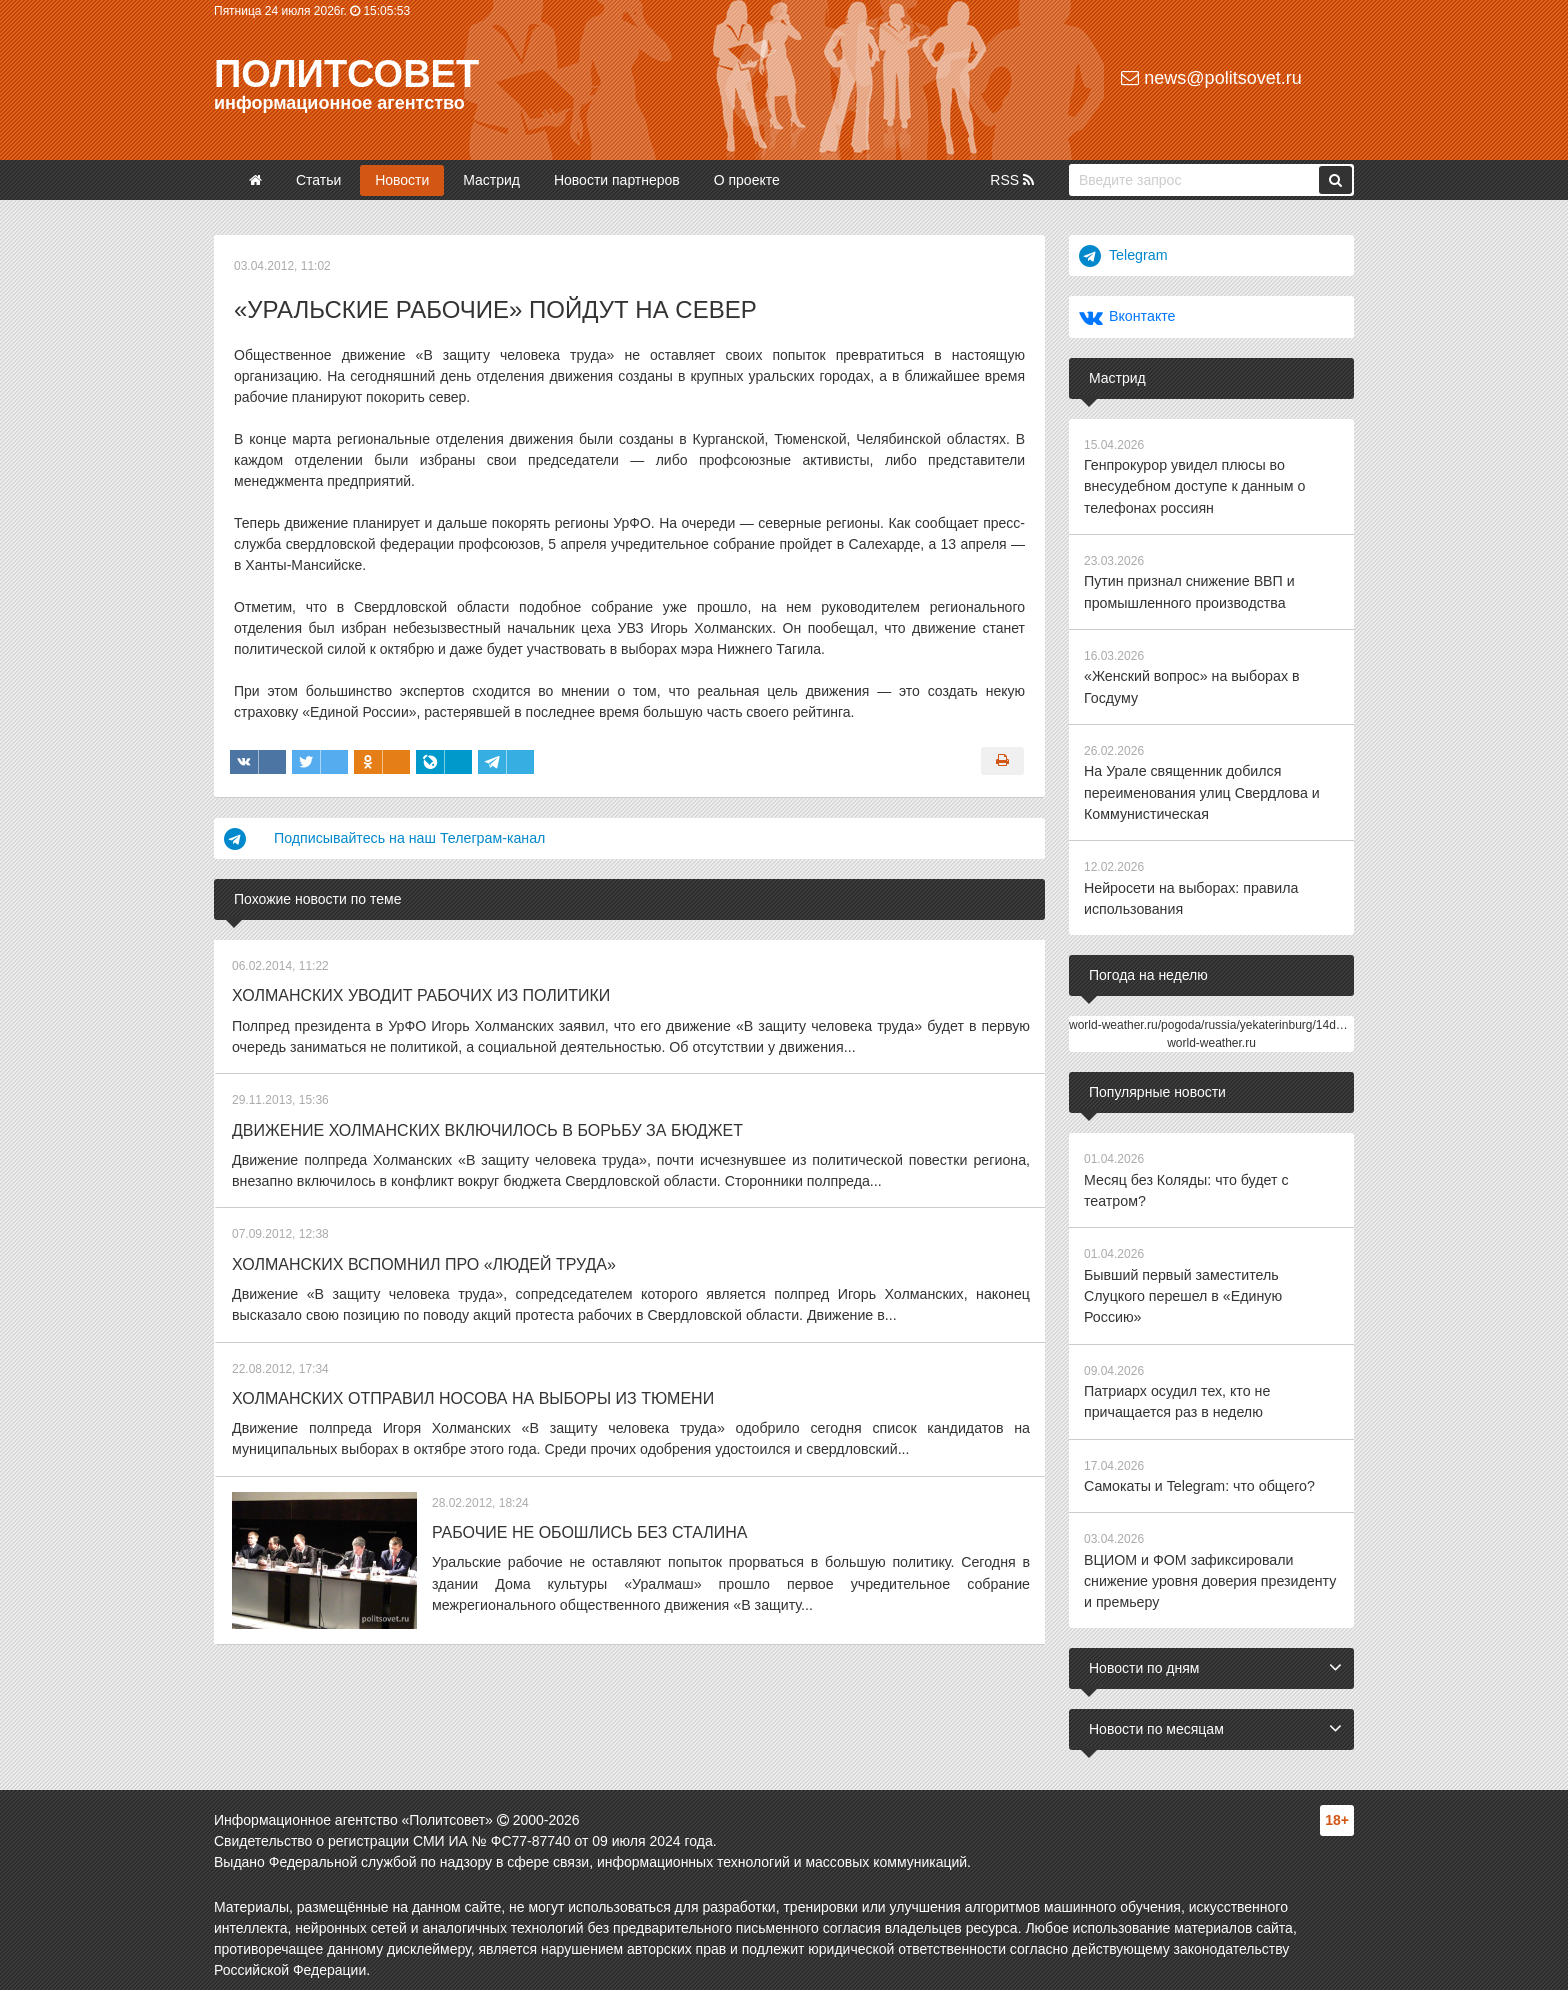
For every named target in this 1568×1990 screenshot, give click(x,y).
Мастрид (491, 180)
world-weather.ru (1211, 1037)
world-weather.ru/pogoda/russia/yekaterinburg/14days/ (1213, 1019)
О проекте (747, 180)
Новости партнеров (617, 180)
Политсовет (346, 74)
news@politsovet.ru (1211, 78)
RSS (1012, 180)
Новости (402, 180)
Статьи (318, 180)
